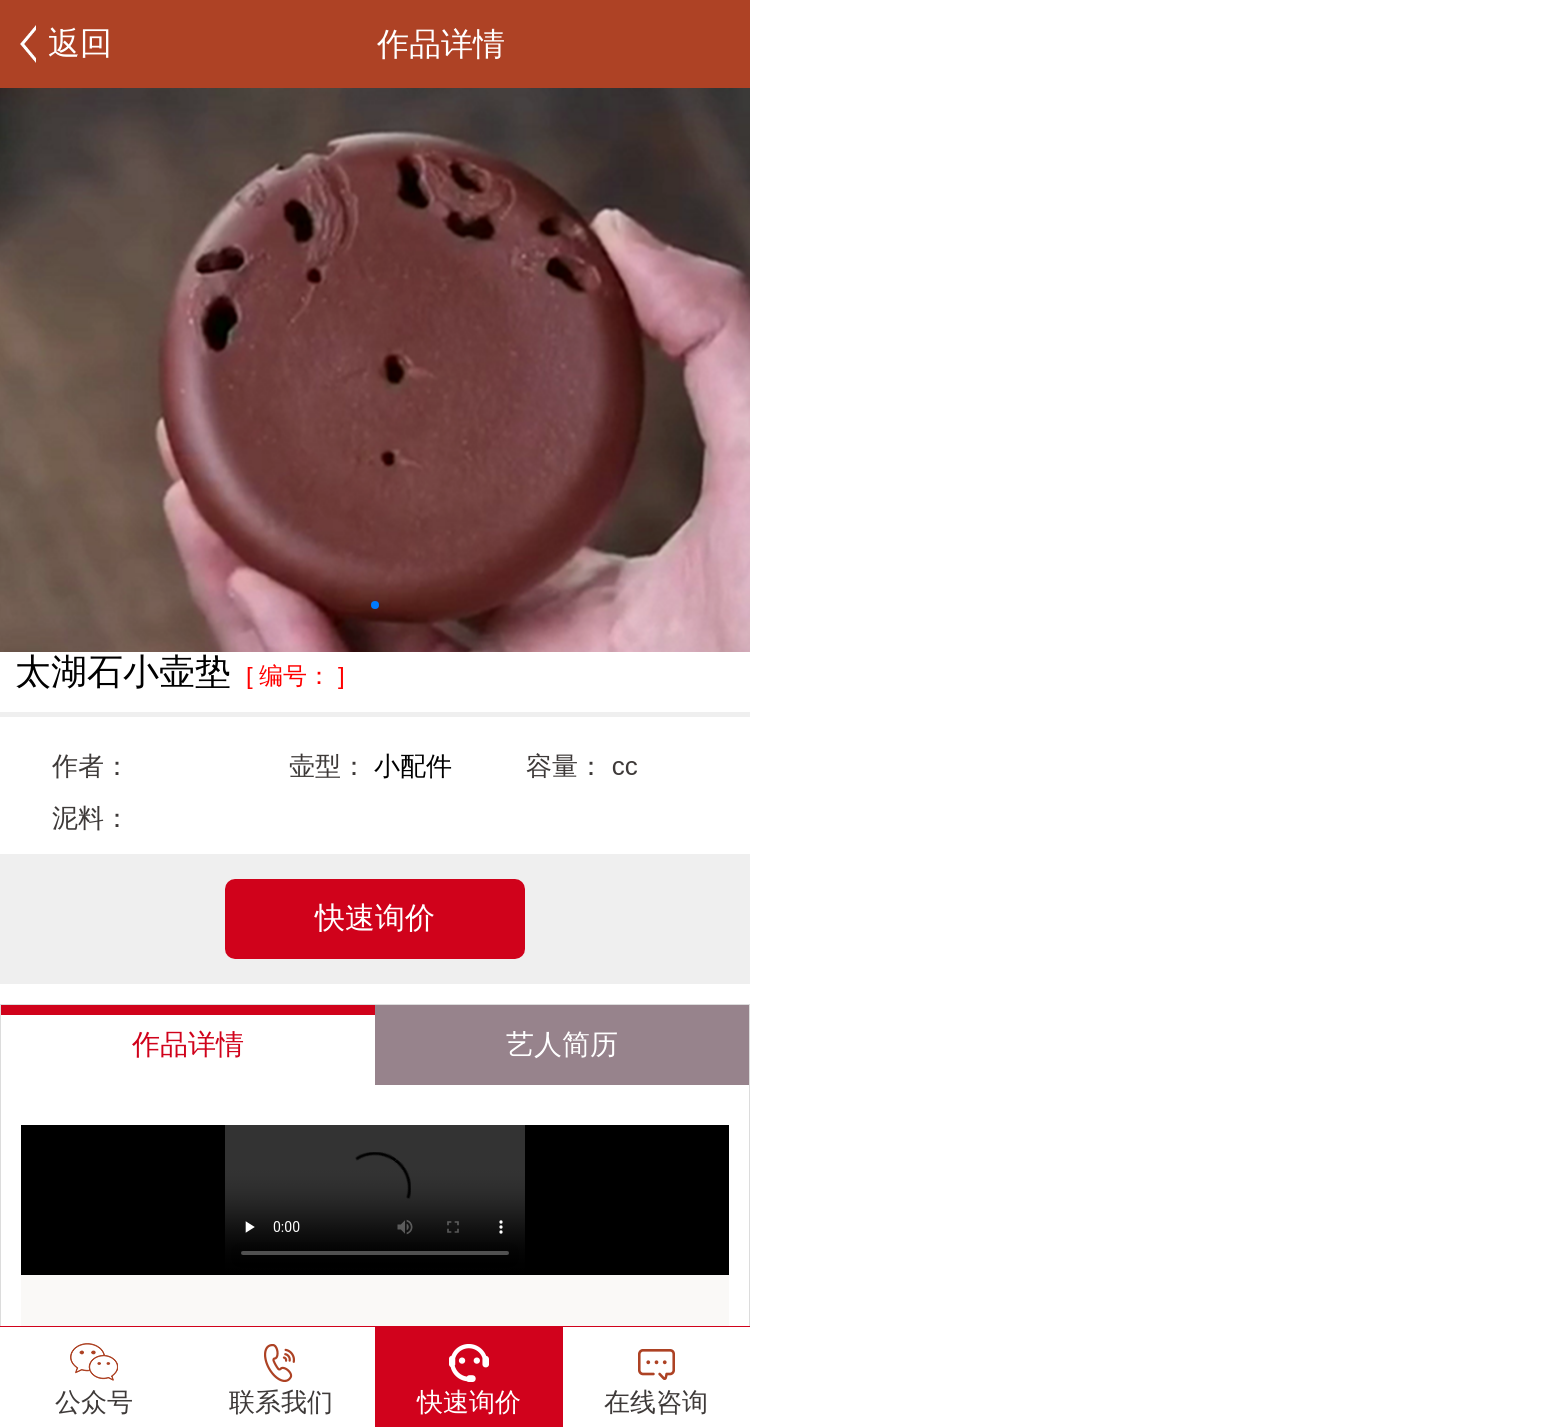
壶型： (328, 766)
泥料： (91, 818)
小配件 (413, 766)
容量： (565, 766)
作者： (91, 766)
